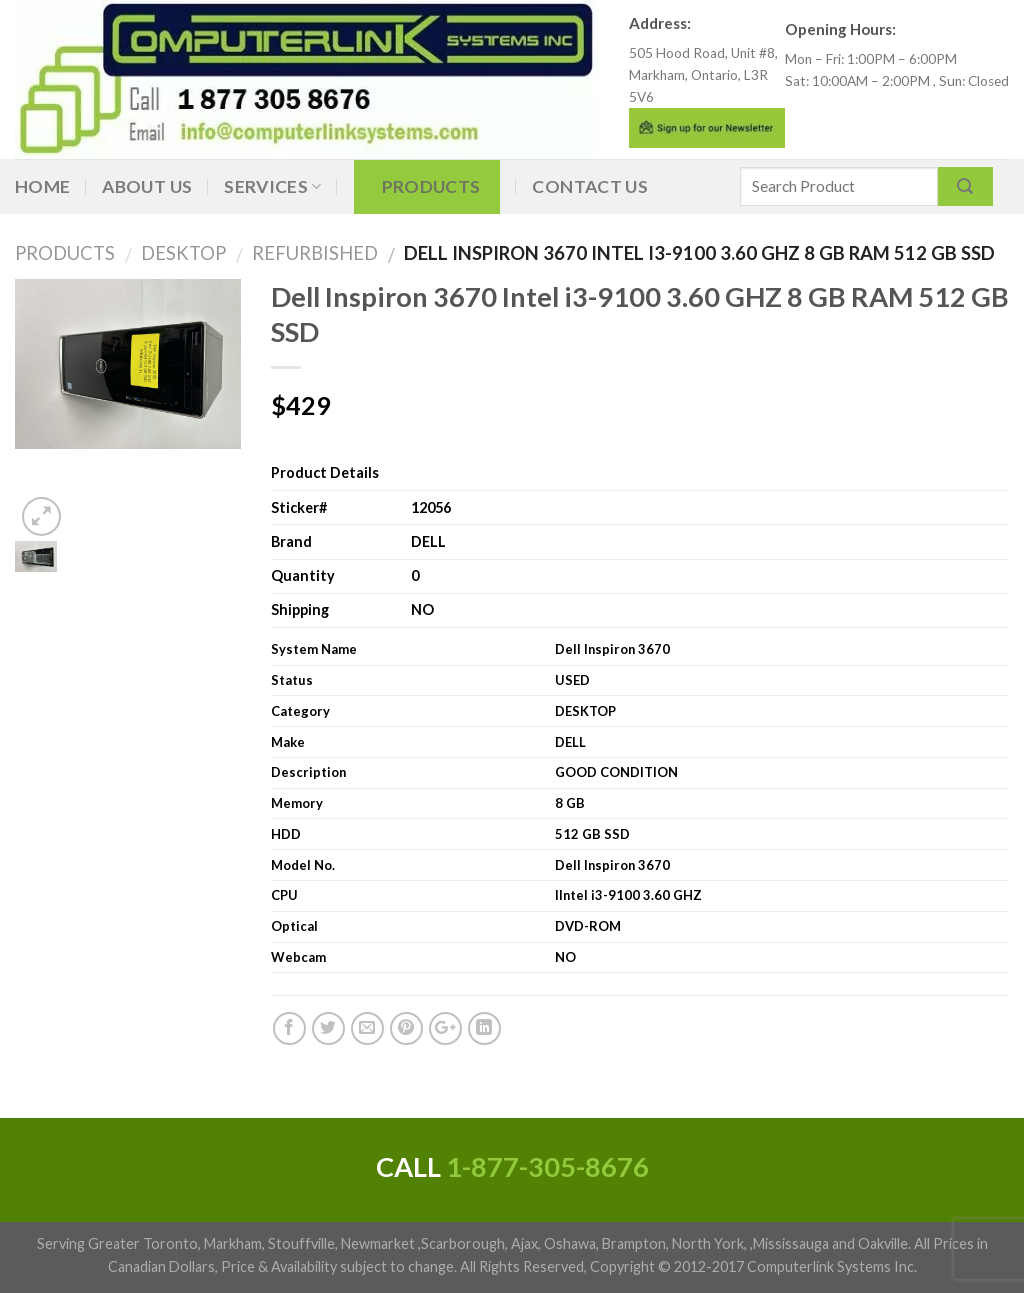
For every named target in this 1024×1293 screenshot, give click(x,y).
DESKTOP (176, 253)
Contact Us (590, 186)
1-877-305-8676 (547, 1166)
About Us (147, 186)
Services (272, 186)
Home (42, 186)
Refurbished (307, 253)
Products (431, 186)
